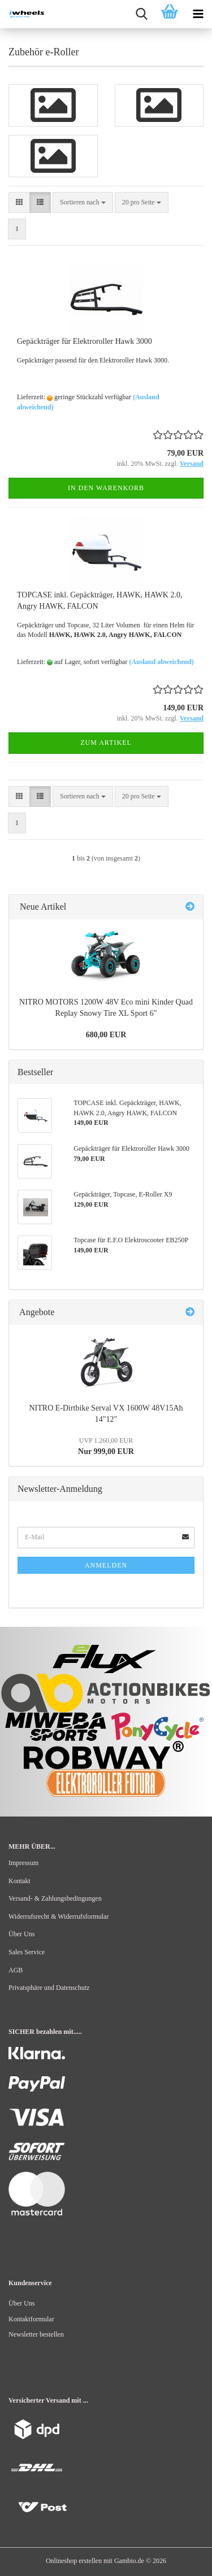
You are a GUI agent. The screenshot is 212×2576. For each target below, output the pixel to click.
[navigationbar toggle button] (198, 14)
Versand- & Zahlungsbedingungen (55, 1898)
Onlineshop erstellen (74, 2561)
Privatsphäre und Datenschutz (48, 1988)
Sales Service (26, 1952)
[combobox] (83, 202)
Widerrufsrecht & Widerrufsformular (58, 1916)
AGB (15, 1970)
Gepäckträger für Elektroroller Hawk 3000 (84, 341)
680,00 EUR (106, 1035)
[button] (19, 202)
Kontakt (19, 1881)
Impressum (23, 1863)
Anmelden (106, 1565)
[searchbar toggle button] (141, 14)
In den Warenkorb (106, 488)
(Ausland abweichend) (161, 662)
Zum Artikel (106, 742)
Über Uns (21, 1934)
